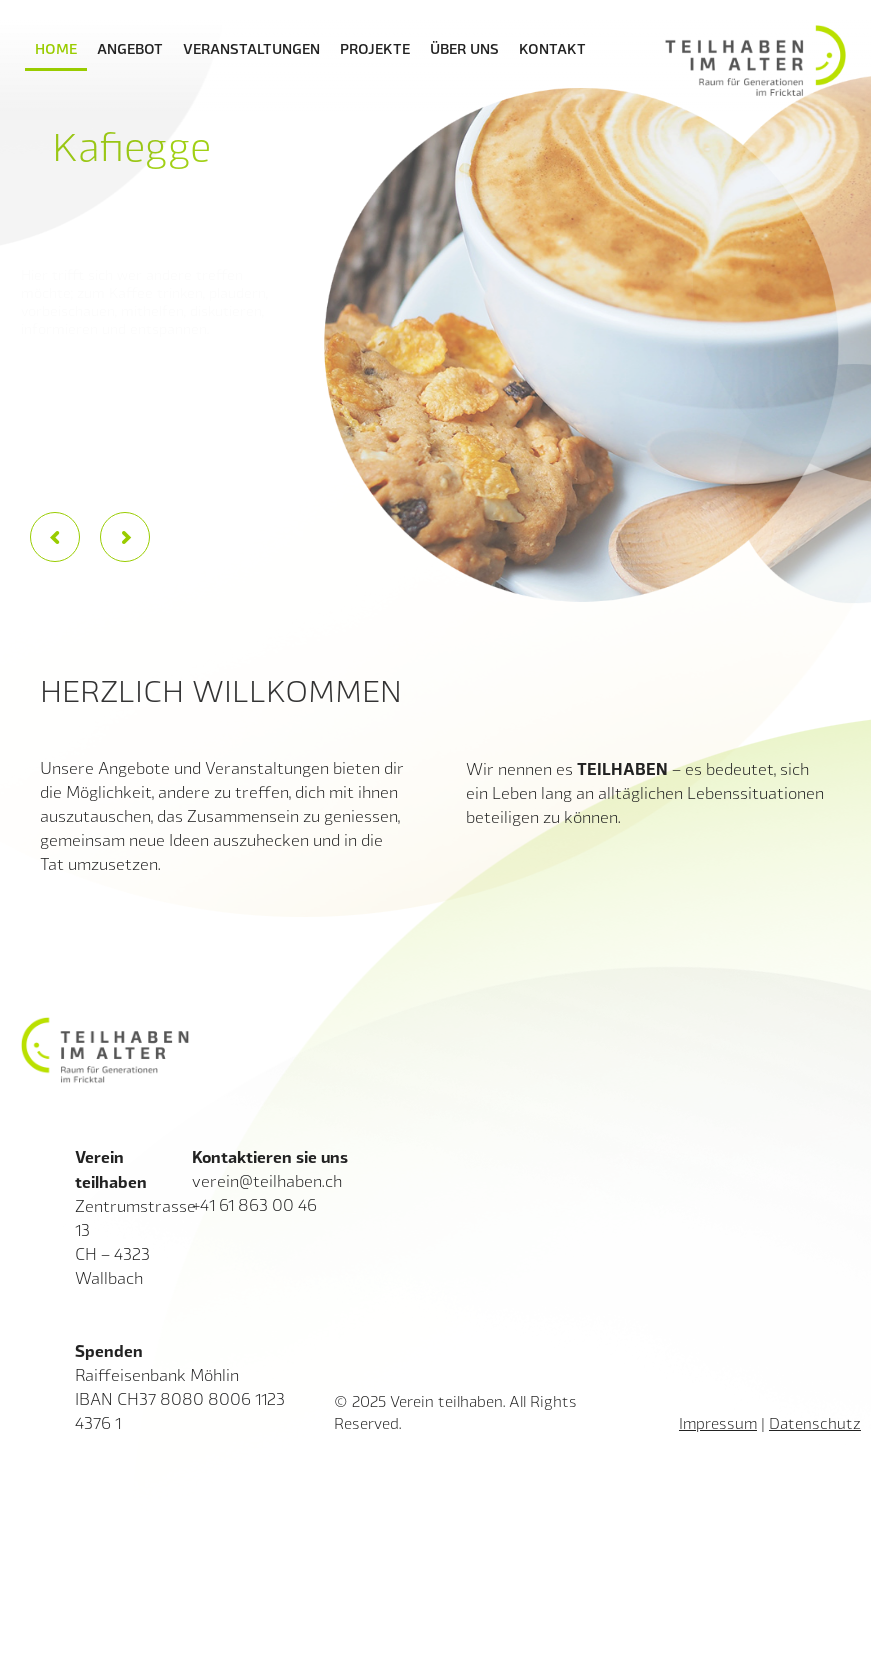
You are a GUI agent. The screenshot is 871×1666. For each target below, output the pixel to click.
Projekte (375, 48)
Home (56, 48)
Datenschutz (815, 1423)
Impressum (718, 1423)
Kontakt (552, 48)
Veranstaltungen (251, 48)
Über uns (464, 48)
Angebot (130, 48)
